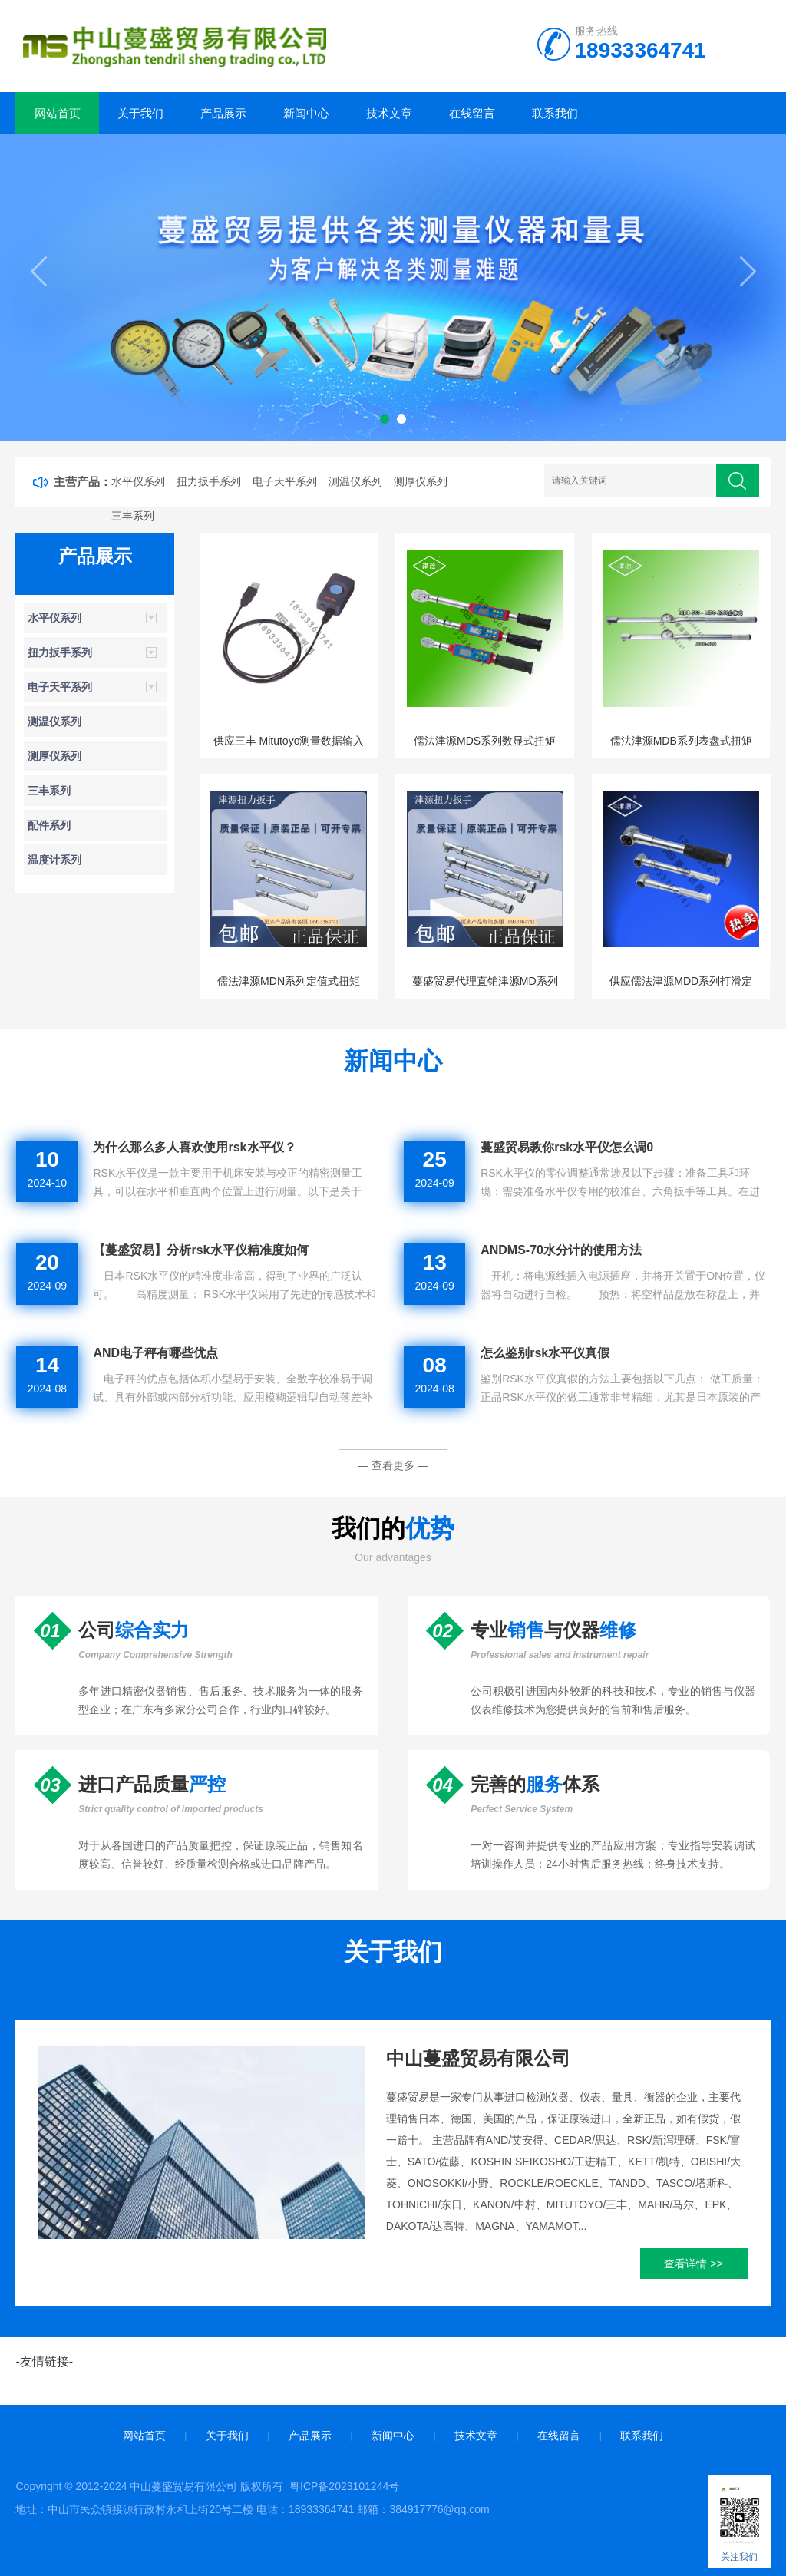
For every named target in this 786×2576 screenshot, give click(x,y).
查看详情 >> (693, 2263)
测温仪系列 (355, 481)
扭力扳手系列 (209, 481)
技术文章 (389, 113)
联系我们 (555, 113)
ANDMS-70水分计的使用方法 (561, 1250)
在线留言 (472, 113)
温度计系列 (54, 860)
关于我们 (140, 113)
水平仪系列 (138, 481)
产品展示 (223, 113)
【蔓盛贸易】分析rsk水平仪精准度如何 (200, 1250)
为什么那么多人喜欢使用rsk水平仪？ (194, 1147)
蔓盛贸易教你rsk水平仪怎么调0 (567, 1147)
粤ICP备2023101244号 (344, 2486)
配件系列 (49, 825)
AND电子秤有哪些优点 (155, 1352)
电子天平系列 (285, 481)
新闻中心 (306, 113)
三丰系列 (132, 516)
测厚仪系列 (420, 481)
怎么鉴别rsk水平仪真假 (545, 1352)
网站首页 (58, 113)
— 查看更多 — (393, 1465)
